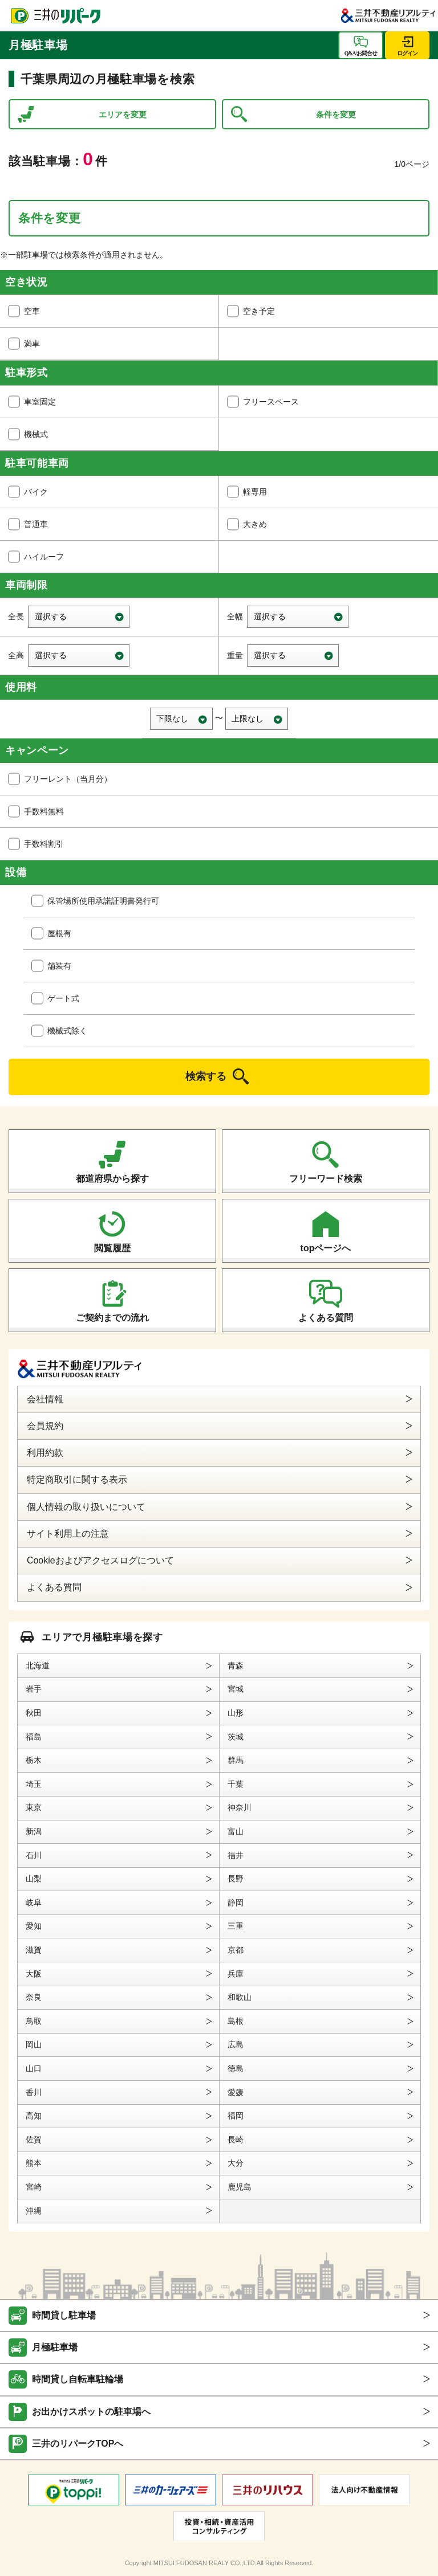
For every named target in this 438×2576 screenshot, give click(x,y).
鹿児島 (240, 2186)
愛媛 (236, 2092)
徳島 (236, 2068)
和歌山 (240, 1997)
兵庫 (236, 1973)
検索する (205, 1076)
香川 (34, 2092)
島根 (236, 2021)
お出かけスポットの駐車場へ (91, 2411)
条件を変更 (336, 114)
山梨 (34, 1878)
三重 (236, 1925)
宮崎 (34, 2186)
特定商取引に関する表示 (77, 1479)
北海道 (38, 1665)
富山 (236, 1831)
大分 (236, 2162)
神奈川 (240, 1807)
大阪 (34, 1973)
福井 (236, 1855)
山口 (34, 2068)
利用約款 (45, 1453)
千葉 (236, 1784)
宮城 (236, 1688)
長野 (236, 1878)
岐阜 (34, 1902)
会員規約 (45, 1426)
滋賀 (34, 1949)
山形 (236, 1712)
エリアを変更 (123, 114)
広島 (236, 2044)
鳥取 (34, 2021)
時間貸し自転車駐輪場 (77, 2379)
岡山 (34, 2044)
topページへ (326, 1248)
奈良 (34, 1997)
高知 (34, 2115)
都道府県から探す (112, 1178)
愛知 (34, 1925)
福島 (34, 1736)
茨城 (236, 1736)
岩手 (34, 1688)
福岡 (236, 2115)
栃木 (34, 1760)
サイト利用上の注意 (68, 1533)
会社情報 (45, 1399)
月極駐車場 (55, 2347)
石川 (34, 1855)
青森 (236, 1665)
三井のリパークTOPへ (78, 2443)
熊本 (34, 2162)
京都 (236, 1949)
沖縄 (34, 2210)
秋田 (34, 1712)
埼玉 (34, 1784)
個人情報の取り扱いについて (86, 1507)
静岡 (236, 1902)
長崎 (236, 2139)
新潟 (34, 1831)
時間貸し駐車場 (64, 2315)
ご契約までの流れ (112, 1317)
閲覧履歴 (112, 1248)
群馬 (236, 1760)
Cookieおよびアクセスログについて (100, 1560)
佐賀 (34, 2139)
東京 (34, 1807)
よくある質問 (325, 1317)
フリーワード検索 (325, 1178)
